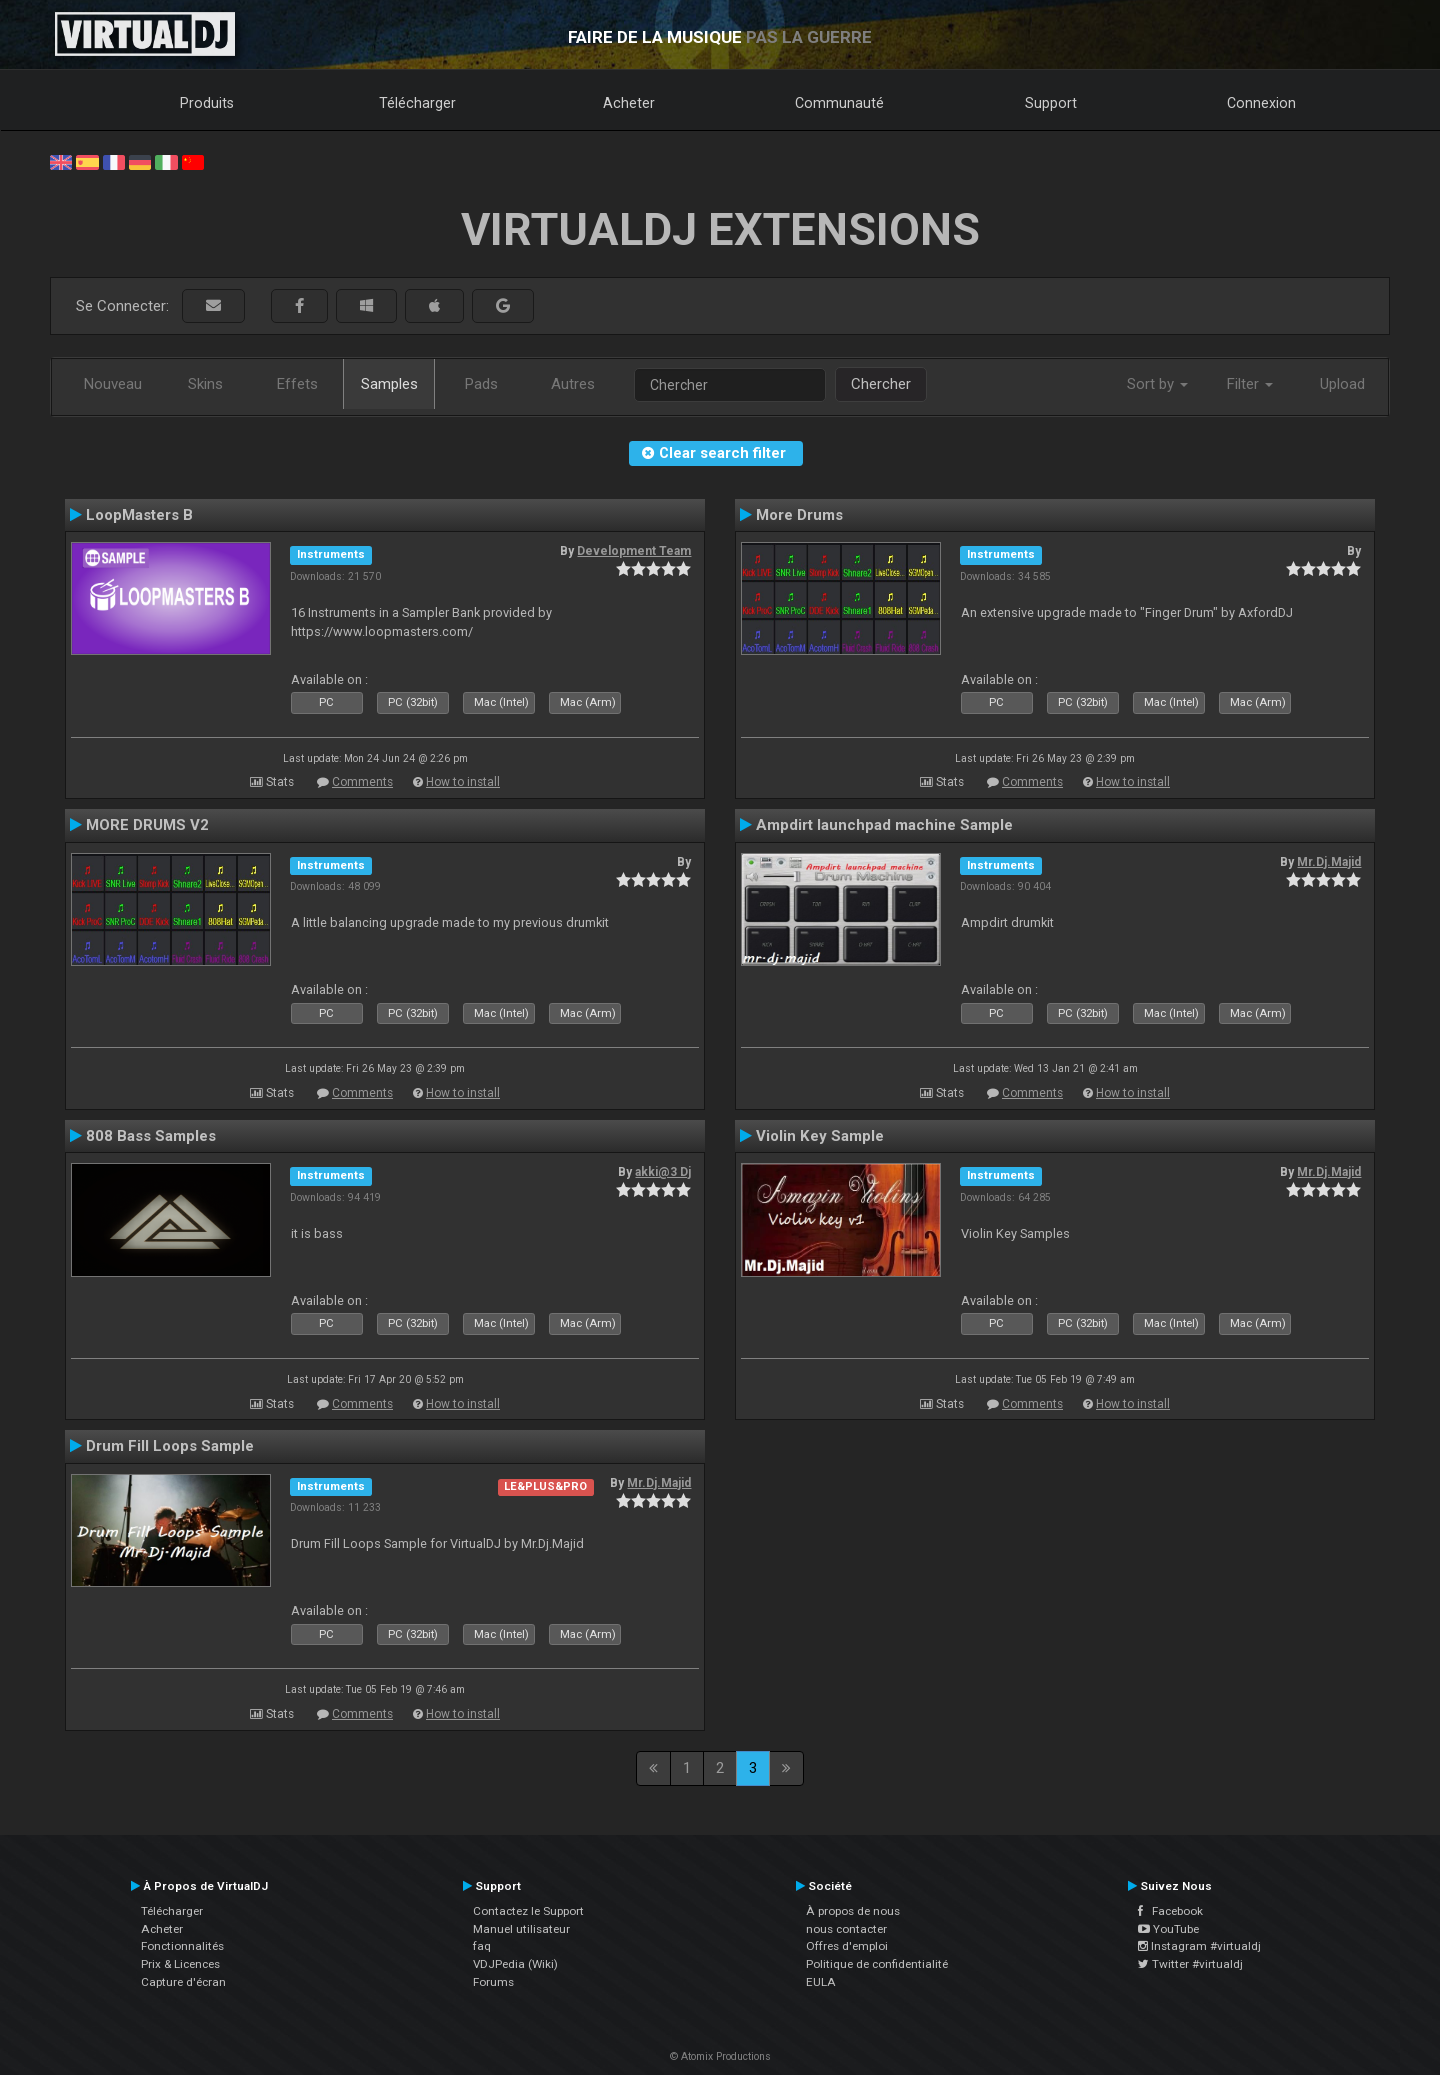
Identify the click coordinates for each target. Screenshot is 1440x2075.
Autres (573, 384)
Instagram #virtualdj (1199, 1946)
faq (482, 1946)
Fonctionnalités (182, 1946)
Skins (205, 384)
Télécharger (417, 103)
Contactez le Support (528, 1911)
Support (1051, 103)
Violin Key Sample (820, 1136)
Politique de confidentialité (877, 1964)
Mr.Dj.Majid (1329, 862)
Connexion (1261, 103)
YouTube (1168, 1929)
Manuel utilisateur (521, 1929)
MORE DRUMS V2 (147, 825)
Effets (297, 384)
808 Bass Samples (151, 1136)
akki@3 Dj (663, 1172)
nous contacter (846, 1929)
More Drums (799, 515)
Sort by (1157, 384)
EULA (821, 1982)
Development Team (634, 551)
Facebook (1170, 1911)
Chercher (881, 384)
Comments (362, 782)
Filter (1250, 384)
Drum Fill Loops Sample (170, 1446)
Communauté (839, 103)
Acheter (629, 103)
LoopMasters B (139, 515)
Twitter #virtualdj (1190, 1964)
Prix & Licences (180, 1964)
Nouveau (113, 384)
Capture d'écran (183, 1982)
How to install (463, 782)
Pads (481, 384)
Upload (1342, 384)
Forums (493, 1982)
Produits (207, 103)
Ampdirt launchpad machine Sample (884, 825)
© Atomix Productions (720, 2056)
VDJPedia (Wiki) (515, 1964)
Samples (389, 384)
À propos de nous (853, 1911)
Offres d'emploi (847, 1946)
